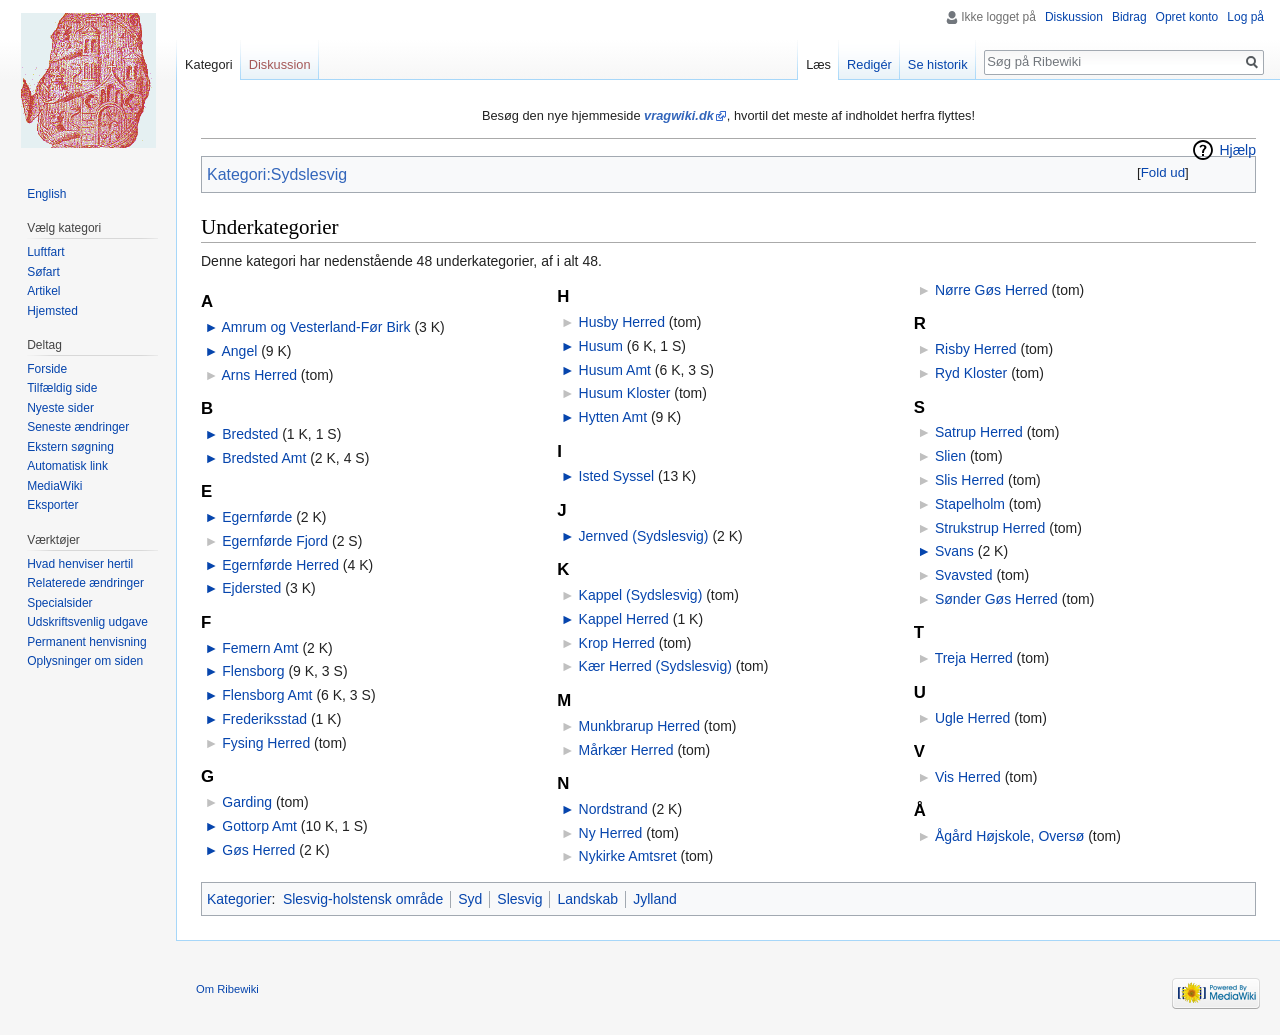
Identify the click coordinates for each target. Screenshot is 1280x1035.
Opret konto (1187, 17)
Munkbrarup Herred (639, 726)
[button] (1162, 172)
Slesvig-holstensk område (363, 899)
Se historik (938, 64)
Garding (247, 802)
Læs (818, 64)
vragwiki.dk (679, 115)
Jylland (655, 899)
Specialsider (59, 603)
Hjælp (1237, 150)
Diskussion (1074, 17)
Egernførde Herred (280, 565)
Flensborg (253, 671)
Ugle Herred (972, 718)
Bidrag (1129, 17)
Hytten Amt (613, 417)
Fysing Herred (266, 743)
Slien (950, 456)
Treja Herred (974, 658)
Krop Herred (617, 643)
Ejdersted (251, 588)
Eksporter (52, 505)
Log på (1245, 17)
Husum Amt (615, 370)
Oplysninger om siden (85, 661)
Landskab (587, 899)
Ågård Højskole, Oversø (1009, 836)
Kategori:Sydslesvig (277, 174)
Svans (954, 551)
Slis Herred (969, 480)
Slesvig (519, 899)
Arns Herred (258, 375)
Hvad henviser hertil (80, 564)
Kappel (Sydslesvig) (641, 595)
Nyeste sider (60, 408)
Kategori (209, 64)
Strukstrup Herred (990, 528)
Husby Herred (622, 322)
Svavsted (964, 575)
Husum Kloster (625, 393)
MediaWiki (54, 486)
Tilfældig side (62, 388)
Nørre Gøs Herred (991, 290)
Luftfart (45, 252)
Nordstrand (613, 809)
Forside (47, 369)
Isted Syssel (616, 476)
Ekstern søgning (70, 447)
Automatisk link (67, 466)
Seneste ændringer (78, 427)
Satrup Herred (979, 432)
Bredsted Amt (264, 458)
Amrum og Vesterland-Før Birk (315, 327)
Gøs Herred (258, 850)
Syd (470, 899)
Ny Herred (611, 833)
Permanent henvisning (86, 642)
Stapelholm (970, 504)
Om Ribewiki (227, 989)
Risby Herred (976, 349)
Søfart (43, 272)
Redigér (869, 64)
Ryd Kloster (971, 373)
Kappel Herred (624, 619)
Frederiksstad (264, 719)
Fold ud (1163, 172)
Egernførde (257, 517)
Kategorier (239, 899)
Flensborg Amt (267, 695)
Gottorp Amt (259, 826)
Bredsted (250, 434)
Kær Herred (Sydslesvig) (655, 666)
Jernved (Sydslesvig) (644, 536)
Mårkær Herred (626, 750)
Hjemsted (52, 311)
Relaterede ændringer (85, 583)
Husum (601, 346)
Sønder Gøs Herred (996, 599)
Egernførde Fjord (275, 541)
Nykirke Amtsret (628, 856)
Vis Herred (968, 777)
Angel (239, 351)
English (46, 194)
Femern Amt (260, 648)
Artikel (43, 291)
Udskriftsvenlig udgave (87, 622)
